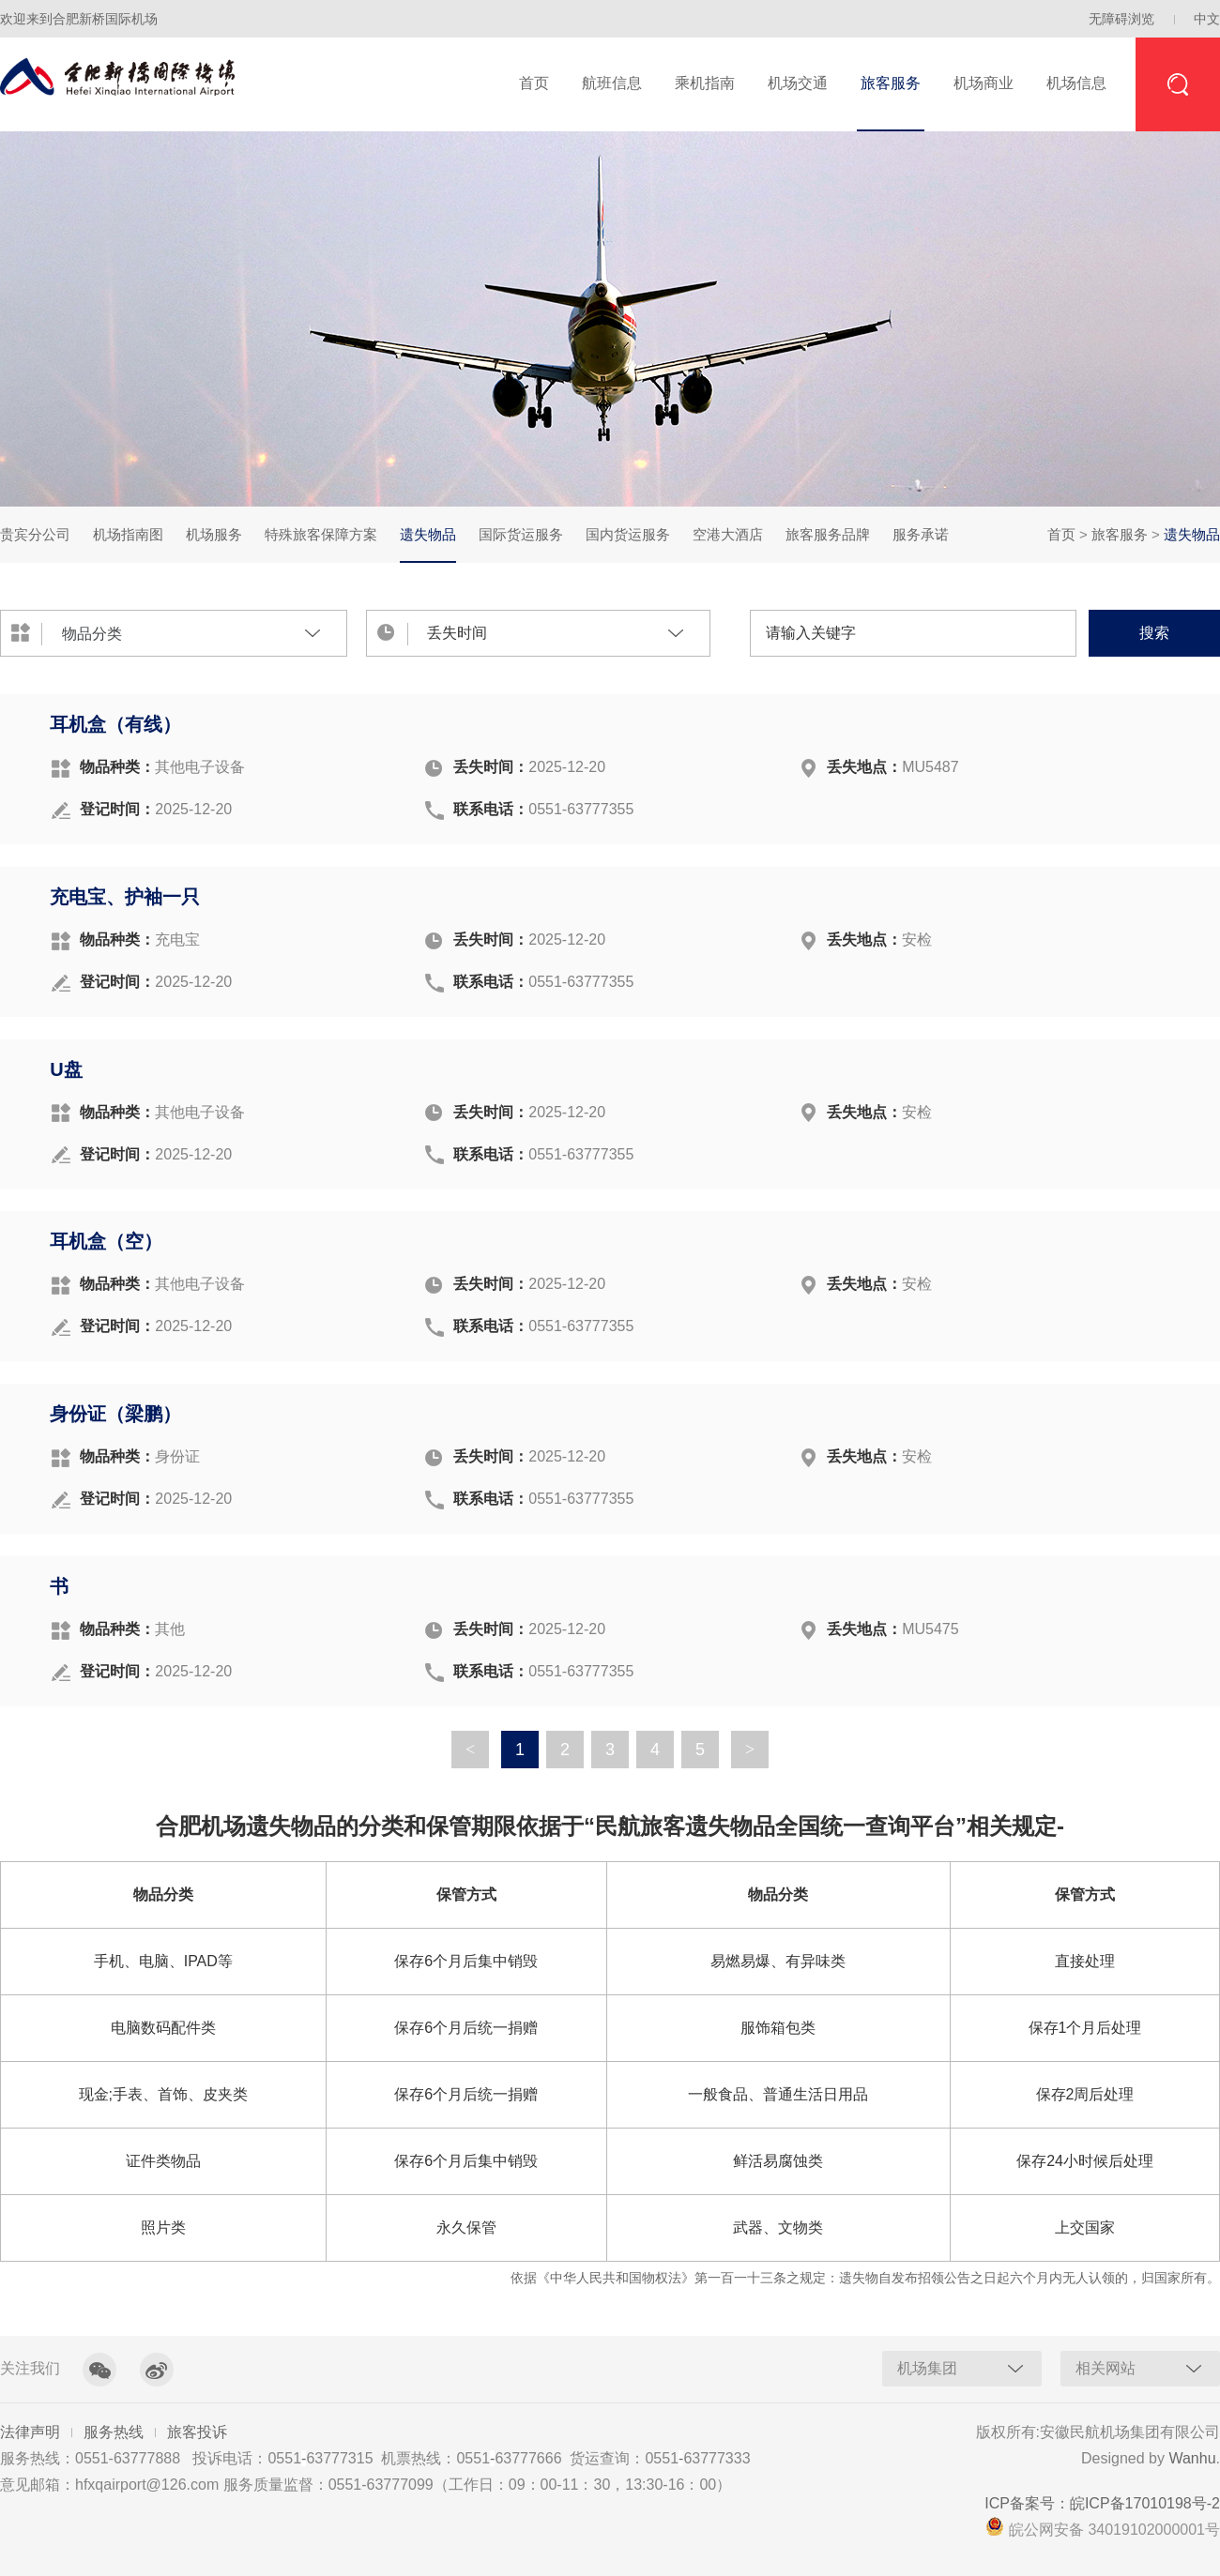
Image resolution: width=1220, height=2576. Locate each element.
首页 (534, 83)
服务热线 (114, 2432)
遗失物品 (428, 544)
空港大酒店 (728, 534)
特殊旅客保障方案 (321, 534)
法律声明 (30, 2432)
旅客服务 (891, 83)
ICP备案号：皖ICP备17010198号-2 (1102, 2503)
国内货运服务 (628, 534)
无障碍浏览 (1121, 18)
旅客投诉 (197, 2432)
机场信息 (1076, 83)
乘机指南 (705, 83)
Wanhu (1191, 2458)
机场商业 (983, 83)
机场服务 (214, 534)
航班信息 (612, 83)
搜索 (1154, 633)
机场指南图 (128, 534)
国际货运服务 (521, 534)
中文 (1207, 18)
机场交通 (798, 83)
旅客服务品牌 (827, 534)
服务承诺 (920, 534)
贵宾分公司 (35, 534)
